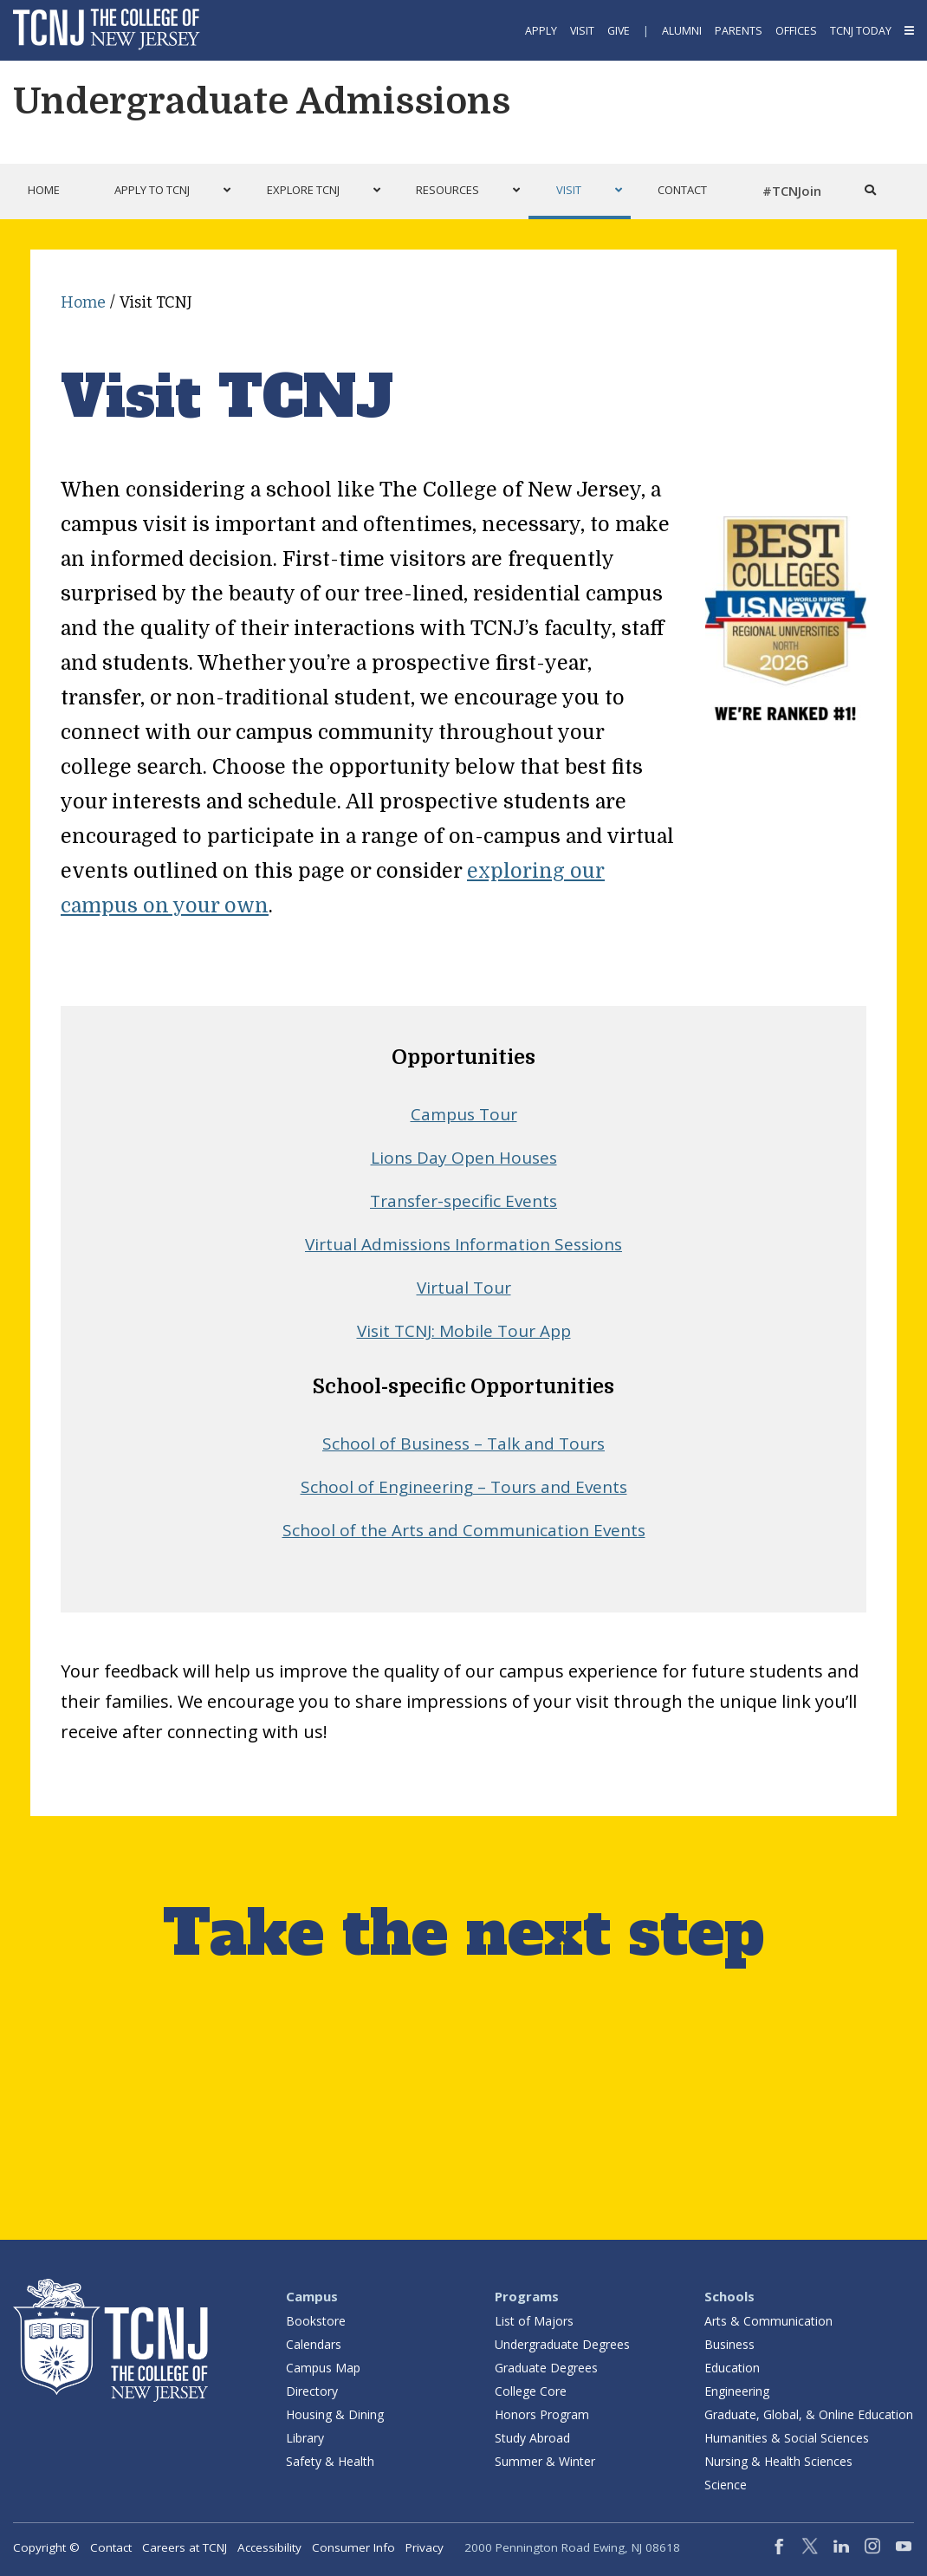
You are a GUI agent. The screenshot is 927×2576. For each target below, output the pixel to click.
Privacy (424, 2547)
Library (305, 2438)
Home (83, 302)
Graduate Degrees (546, 2367)
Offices (796, 30)
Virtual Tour (464, 1287)
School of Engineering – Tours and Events (464, 1487)
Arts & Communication (768, 2321)
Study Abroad (532, 2438)
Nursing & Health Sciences (778, 2461)
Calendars (313, 2344)
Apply (541, 30)
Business (729, 2344)
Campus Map (323, 2367)
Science (725, 2484)
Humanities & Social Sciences (786, 2438)
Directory (312, 2391)
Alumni (682, 30)
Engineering (736, 2391)
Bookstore (316, 2321)
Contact (111, 2547)
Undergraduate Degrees (562, 2344)
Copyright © (46, 2547)
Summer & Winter (545, 2461)
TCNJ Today (860, 30)
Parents (738, 30)
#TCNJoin (791, 190)
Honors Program (542, 2414)
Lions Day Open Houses (464, 1157)
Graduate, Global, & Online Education (808, 2414)
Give (618, 30)
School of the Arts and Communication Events (463, 1530)
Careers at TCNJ (184, 2547)
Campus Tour (464, 1114)
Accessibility (269, 2547)
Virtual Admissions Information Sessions (463, 1244)
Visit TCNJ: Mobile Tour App (464, 1331)
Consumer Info (353, 2547)
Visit (582, 30)
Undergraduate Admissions (261, 101)
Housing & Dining (335, 2414)
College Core (531, 2391)
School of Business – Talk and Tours (463, 1443)
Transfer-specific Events (463, 1201)
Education (732, 2367)
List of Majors (534, 2321)
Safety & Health (330, 2461)
